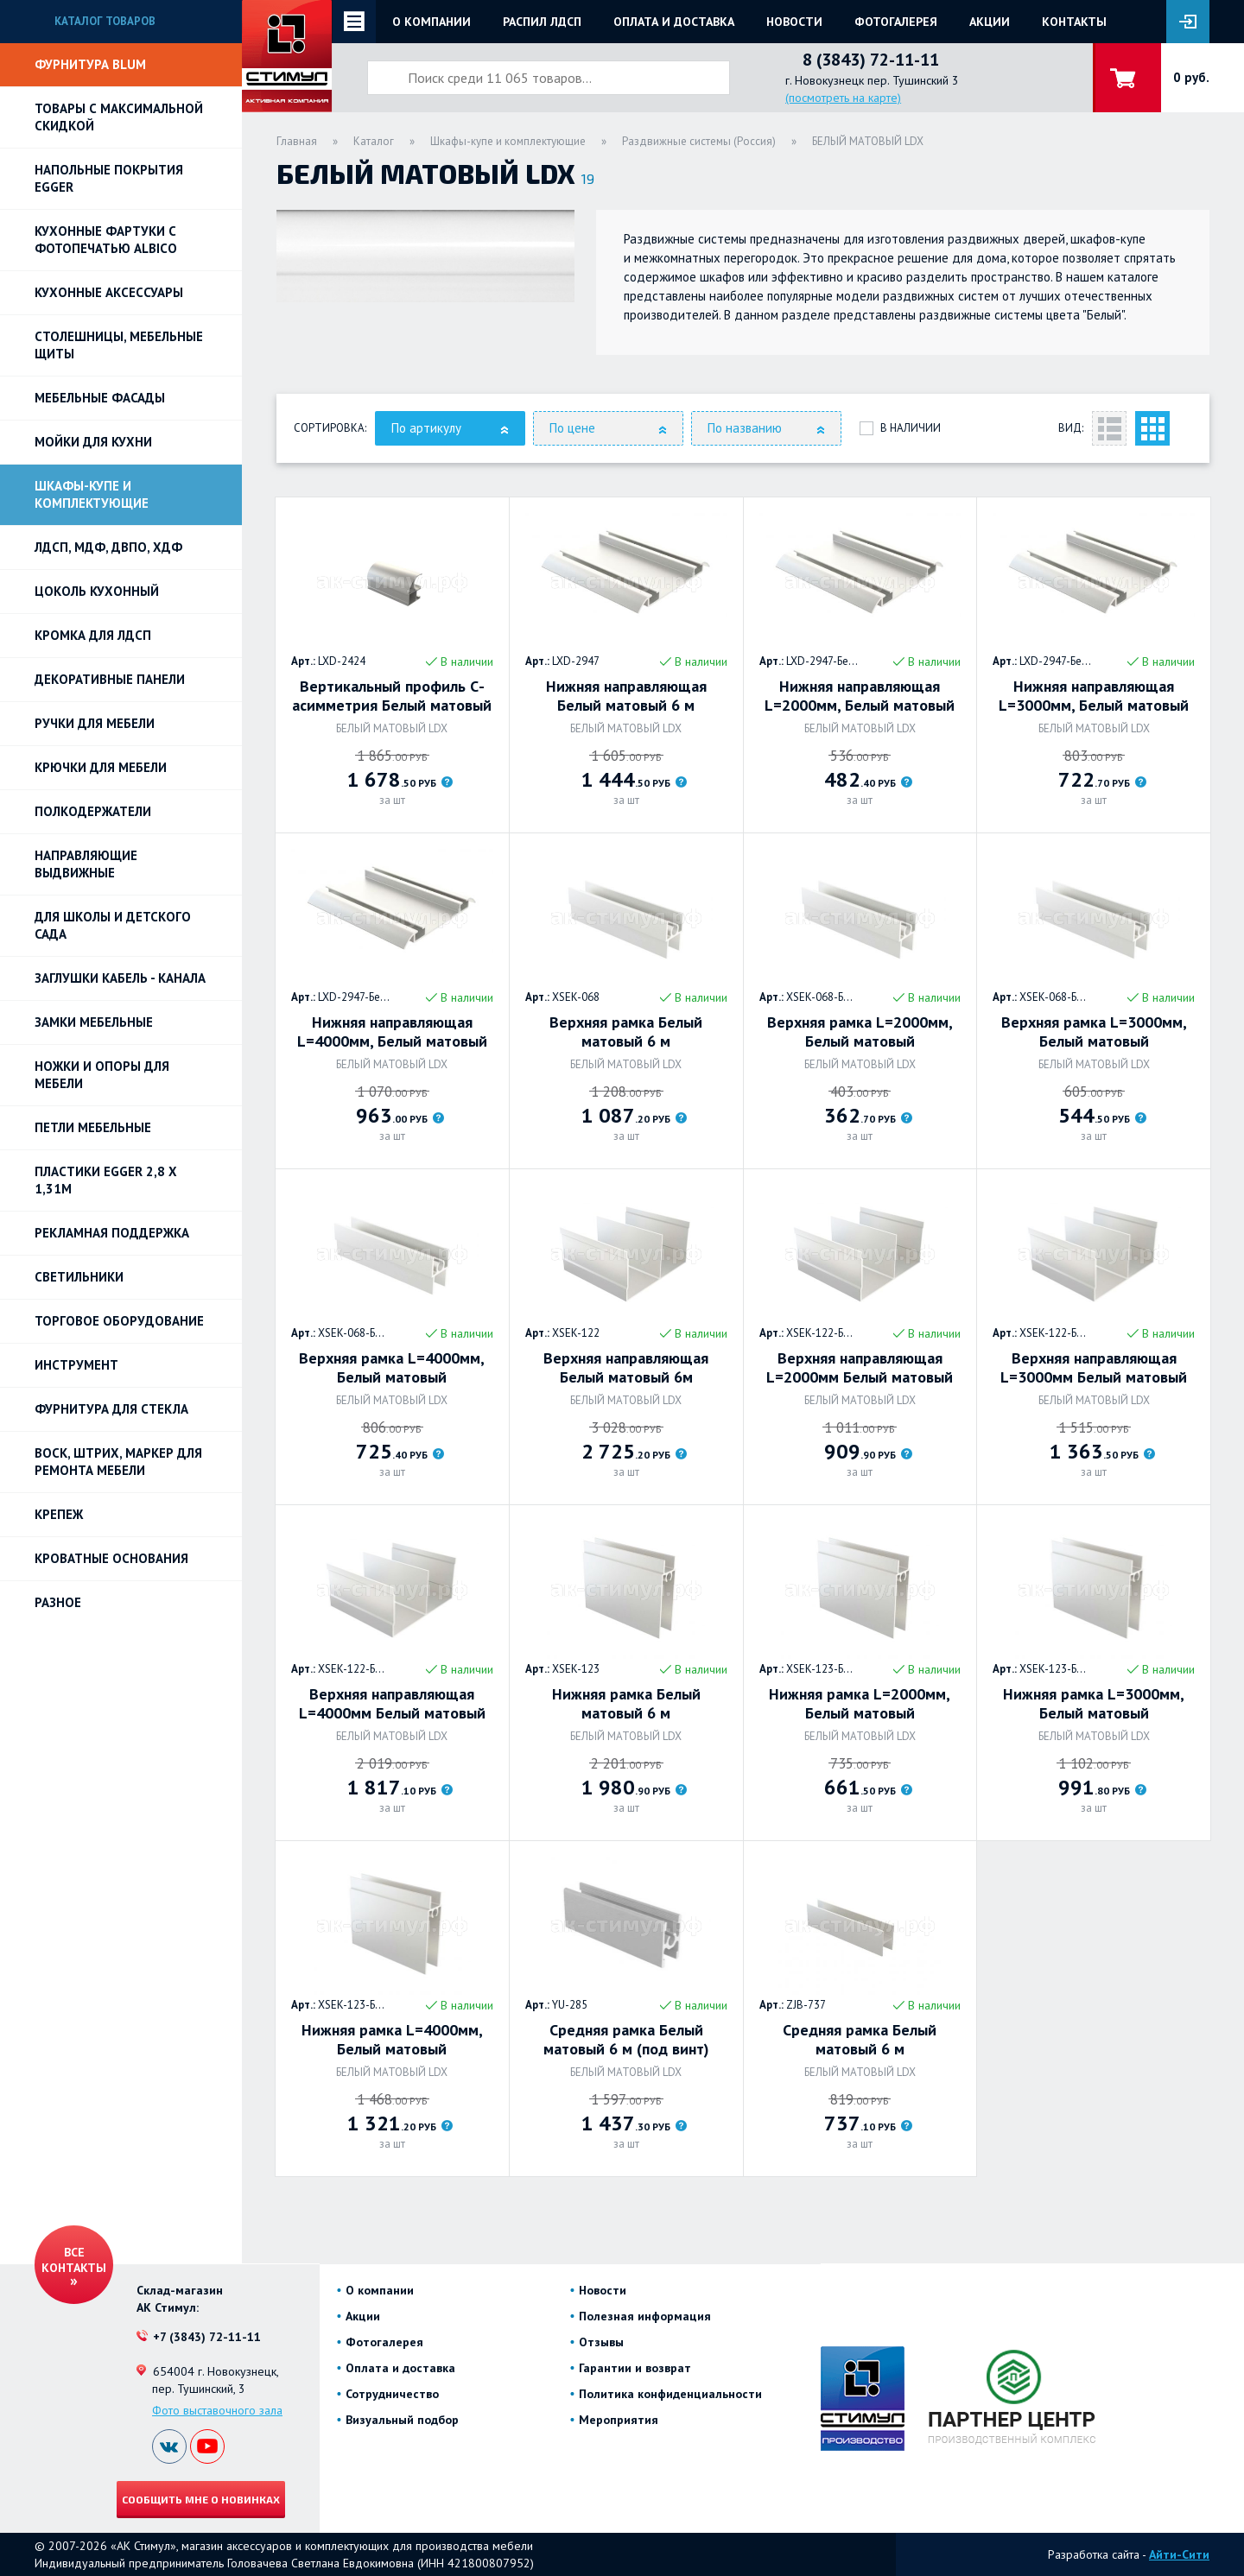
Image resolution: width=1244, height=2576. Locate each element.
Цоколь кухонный (97, 591)
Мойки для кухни (93, 442)
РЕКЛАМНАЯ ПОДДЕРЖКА (112, 1233)
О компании (431, 21)
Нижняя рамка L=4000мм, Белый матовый (392, 2040)
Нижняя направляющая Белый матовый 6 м (626, 696)
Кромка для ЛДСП (93, 635)
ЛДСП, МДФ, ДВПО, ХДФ (108, 547)
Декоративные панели (110, 679)
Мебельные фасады (100, 397)
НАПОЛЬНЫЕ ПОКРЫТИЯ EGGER (109, 178)
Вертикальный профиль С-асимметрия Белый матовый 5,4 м (392, 696)
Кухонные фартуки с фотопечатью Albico (106, 239)
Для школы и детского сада (113, 925)
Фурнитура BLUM (90, 64)
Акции (989, 21)
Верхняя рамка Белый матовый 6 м (625, 1032)
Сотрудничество (392, 2394)
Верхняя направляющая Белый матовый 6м (625, 1368)
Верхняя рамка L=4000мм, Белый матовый (392, 1368)
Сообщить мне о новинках (201, 2499)
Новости (794, 21)
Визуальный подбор (402, 2419)
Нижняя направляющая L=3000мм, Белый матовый (1094, 696)
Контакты (1074, 21)
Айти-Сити (1179, 2554)
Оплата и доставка (673, 21)
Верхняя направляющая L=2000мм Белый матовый (859, 1368)
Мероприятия (618, 2419)
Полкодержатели (93, 811)
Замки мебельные (94, 1022)
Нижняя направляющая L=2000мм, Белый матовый (860, 696)
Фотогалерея (895, 21)
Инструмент (76, 1365)
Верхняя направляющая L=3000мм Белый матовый (1093, 1368)
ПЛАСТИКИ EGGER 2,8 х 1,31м (106, 1180)
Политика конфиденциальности (670, 2394)
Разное (58, 1602)
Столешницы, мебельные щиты (119, 345)
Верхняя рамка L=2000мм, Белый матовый (860, 1032)
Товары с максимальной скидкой (119, 117)
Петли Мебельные (93, 1127)
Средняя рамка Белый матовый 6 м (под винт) (626, 2040)
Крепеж (59, 1514)
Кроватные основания (111, 1558)
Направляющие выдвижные (86, 864)
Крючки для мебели (101, 767)
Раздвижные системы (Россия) (699, 141)
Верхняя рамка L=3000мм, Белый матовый (1094, 1032)
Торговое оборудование (119, 1321)
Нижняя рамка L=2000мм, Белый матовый (859, 1704)
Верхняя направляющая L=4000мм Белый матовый (392, 1704)
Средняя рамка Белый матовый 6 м (859, 2040)
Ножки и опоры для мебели (102, 1075)
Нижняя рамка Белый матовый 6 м (626, 1704)
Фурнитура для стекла (111, 1409)
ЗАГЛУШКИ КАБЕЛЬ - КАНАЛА (120, 978)
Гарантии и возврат (635, 2368)
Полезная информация (645, 2316)
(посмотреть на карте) (843, 97)
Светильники (79, 1277)
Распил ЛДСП (542, 21)
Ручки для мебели (95, 723)
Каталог (373, 141)
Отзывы (601, 2342)
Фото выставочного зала (217, 2410)
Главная (296, 141)
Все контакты (73, 2259)
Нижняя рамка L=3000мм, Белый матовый (1093, 1704)
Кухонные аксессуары (109, 292)
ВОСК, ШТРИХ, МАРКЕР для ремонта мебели (118, 1461)
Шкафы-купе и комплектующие (92, 494)
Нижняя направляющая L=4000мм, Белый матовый (392, 1032)
